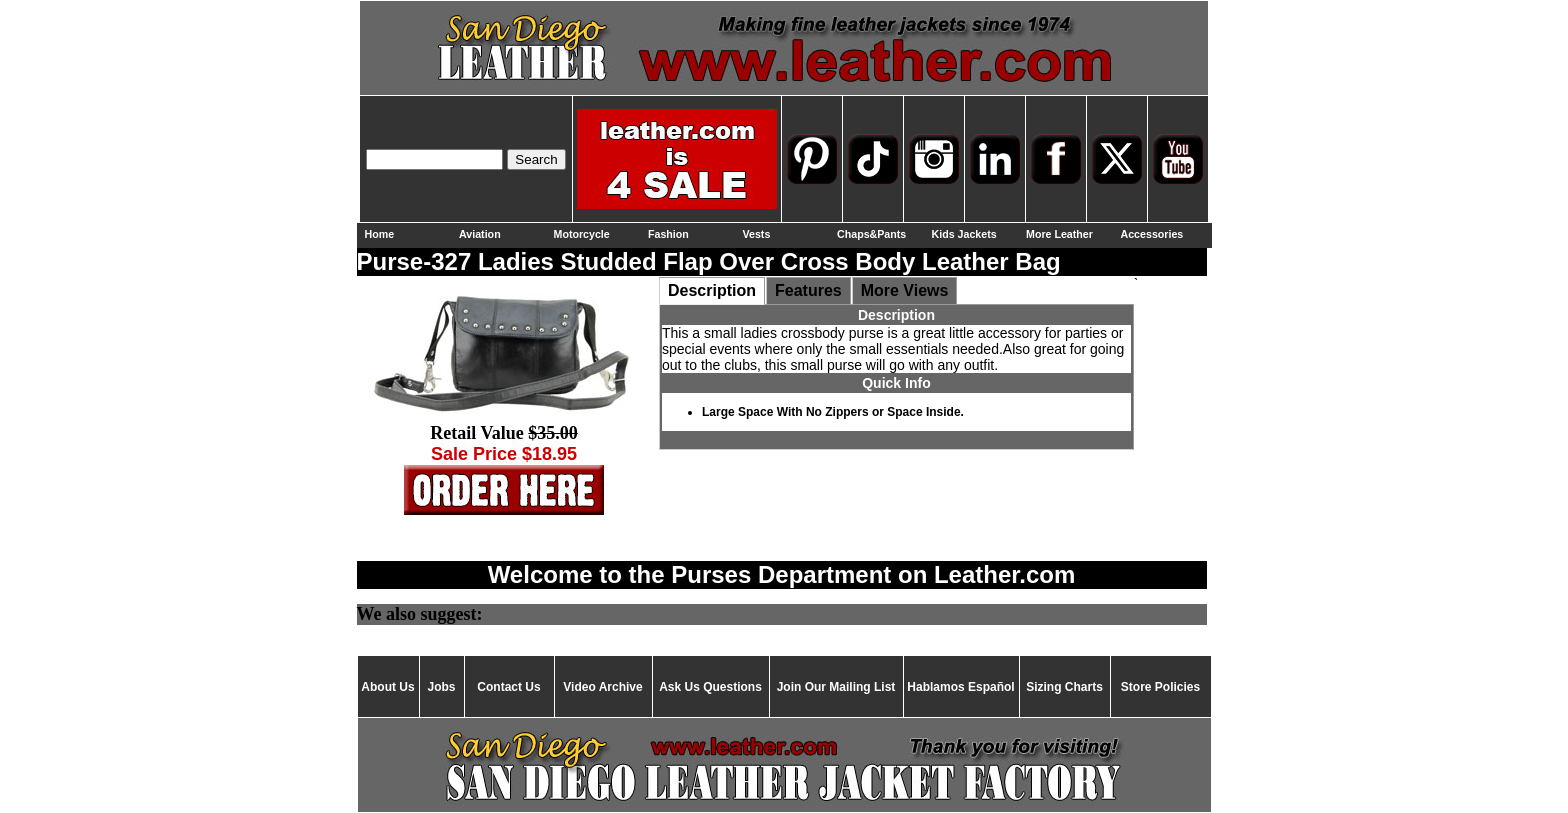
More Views (905, 290)
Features (808, 290)
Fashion (668, 234)
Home (380, 234)
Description (712, 290)
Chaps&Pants (871, 234)
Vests (757, 234)
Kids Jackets (964, 234)
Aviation (480, 234)
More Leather (1059, 234)
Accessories (1152, 234)
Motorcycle (582, 234)
